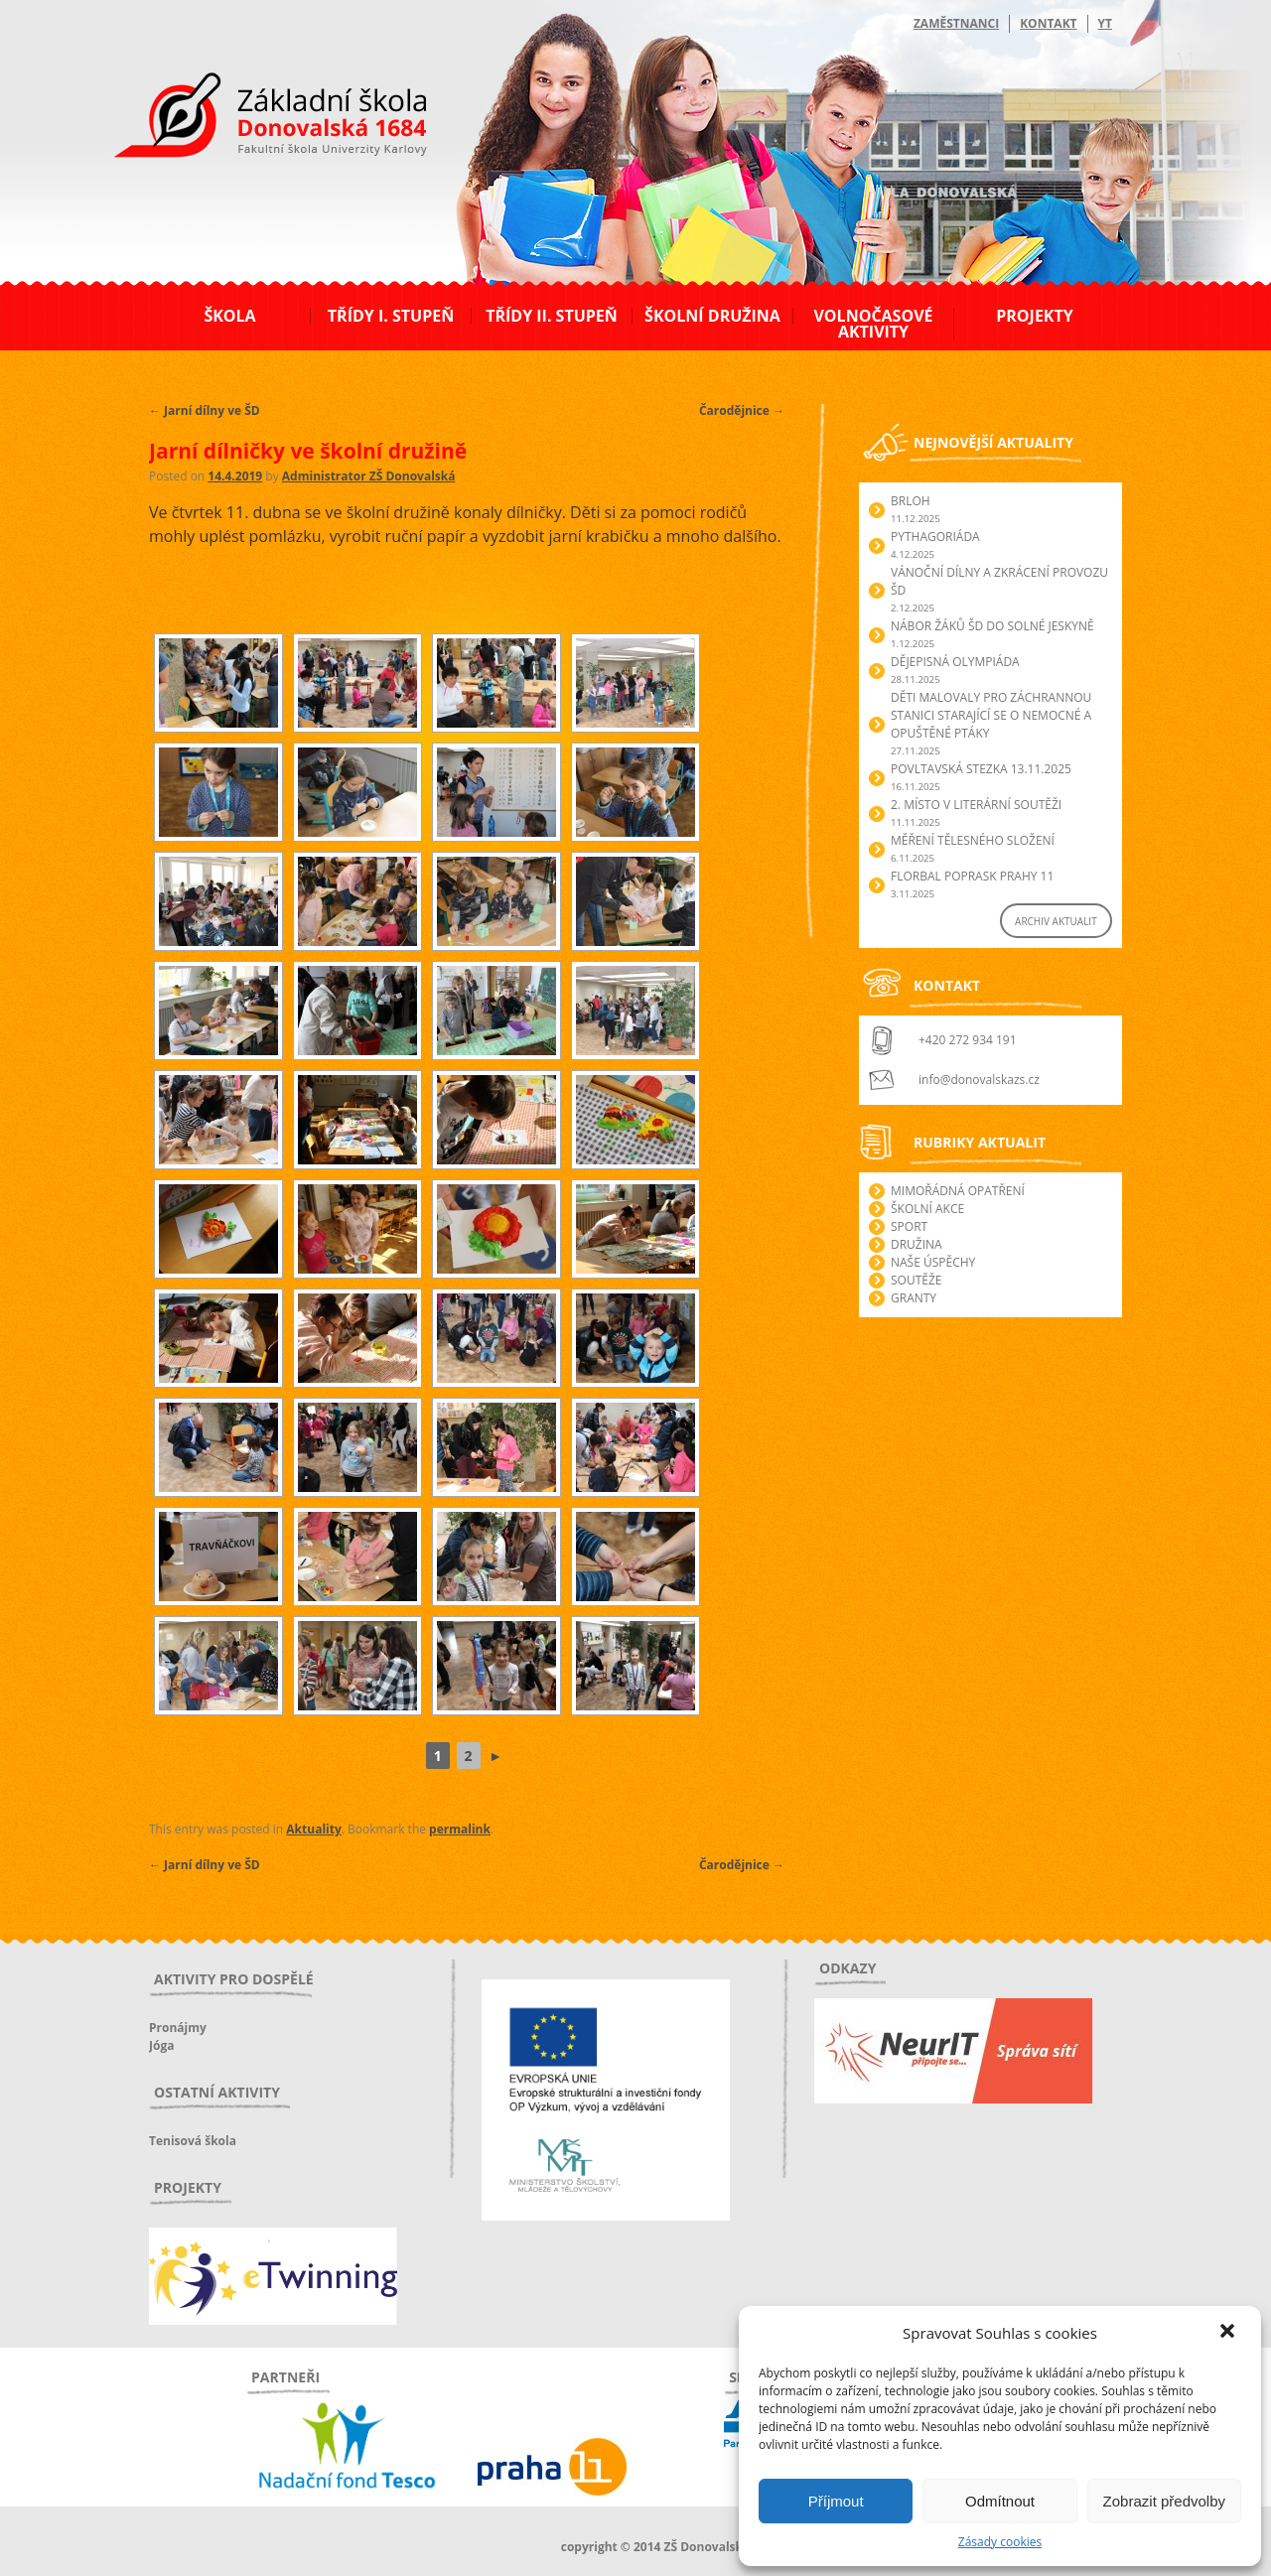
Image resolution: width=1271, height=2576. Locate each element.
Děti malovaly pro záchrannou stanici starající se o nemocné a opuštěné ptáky (991, 715)
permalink (460, 1829)
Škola (229, 316)
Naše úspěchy (933, 1262)
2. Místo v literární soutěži (976, 804)
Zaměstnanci (956, 23)
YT (1105, 23)
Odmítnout (1000, 2501)
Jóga (161, 2045)
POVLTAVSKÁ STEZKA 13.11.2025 (981, 768)
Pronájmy (178, 2027)
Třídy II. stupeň (552, 316)
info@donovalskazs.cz (979, 1079)
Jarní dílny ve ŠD (204, 410)
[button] (1229, 2333)
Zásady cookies (1000, 2541)
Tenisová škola (192, 2140)
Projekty (1034, 316)
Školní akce (927, 1208)
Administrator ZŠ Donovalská (369, 476)
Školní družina (712, 316)
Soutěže (916, 1280)
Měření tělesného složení (973, 840)
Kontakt (1048, 23)
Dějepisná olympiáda (955, 661)
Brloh (910, 500)
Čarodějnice (741, 410)
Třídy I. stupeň (391, 316)
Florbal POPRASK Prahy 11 (972, 876)
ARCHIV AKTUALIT (1056, 921)
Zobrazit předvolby (1164, 2501)
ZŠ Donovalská (256, 118)
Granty (913, 1297)
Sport (909, 1226)
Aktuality (313, 1829)
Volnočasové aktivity (872, 323)
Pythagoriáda (935, 536)
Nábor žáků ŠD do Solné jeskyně (992, 625)
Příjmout (836, 2501)
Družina (916, 1244)
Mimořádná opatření (958, 1190)
